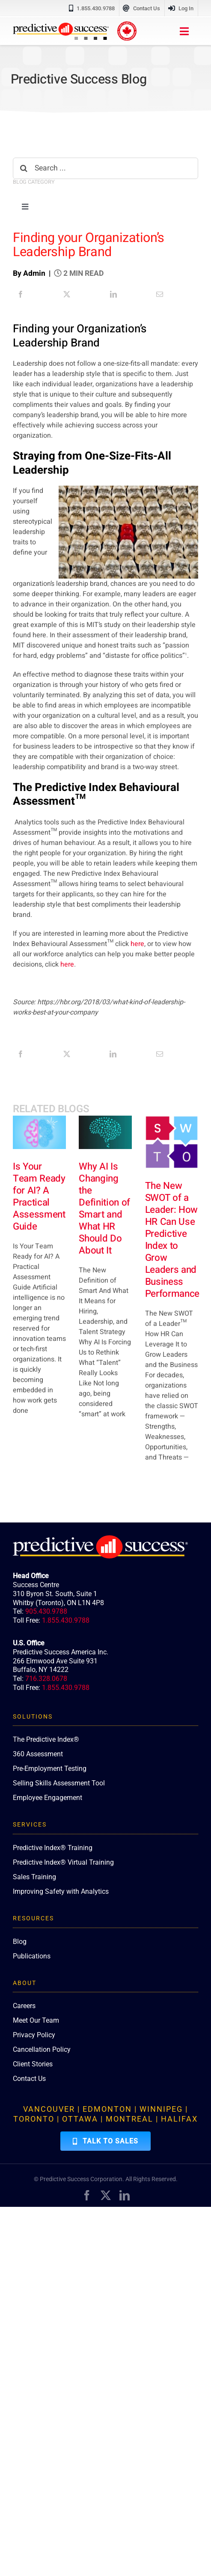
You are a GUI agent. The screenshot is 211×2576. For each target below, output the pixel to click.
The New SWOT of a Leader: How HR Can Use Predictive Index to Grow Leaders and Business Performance (172, 1240)
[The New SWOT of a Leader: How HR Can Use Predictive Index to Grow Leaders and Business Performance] (171, 1142)
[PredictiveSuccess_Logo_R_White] (100, 1539)
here (137, 944)
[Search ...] (105, 168)
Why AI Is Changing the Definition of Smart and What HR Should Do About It (104, 1208)
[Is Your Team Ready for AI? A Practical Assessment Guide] (39, 1132)
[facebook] (87, 2195)
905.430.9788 (46, 1611)
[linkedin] (124, 2195)
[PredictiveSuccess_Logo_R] (61, 26)
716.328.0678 (46, 1679)
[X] (66, 294)
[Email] (159, 294)
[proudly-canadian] (127, 25)
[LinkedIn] (113, 294)
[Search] (23, 168)
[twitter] (106, 2195)
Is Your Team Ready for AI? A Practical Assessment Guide (39, 1196)
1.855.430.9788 (65, 1620)
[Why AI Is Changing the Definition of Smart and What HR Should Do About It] (105, 1132)
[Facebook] (20, 294)
